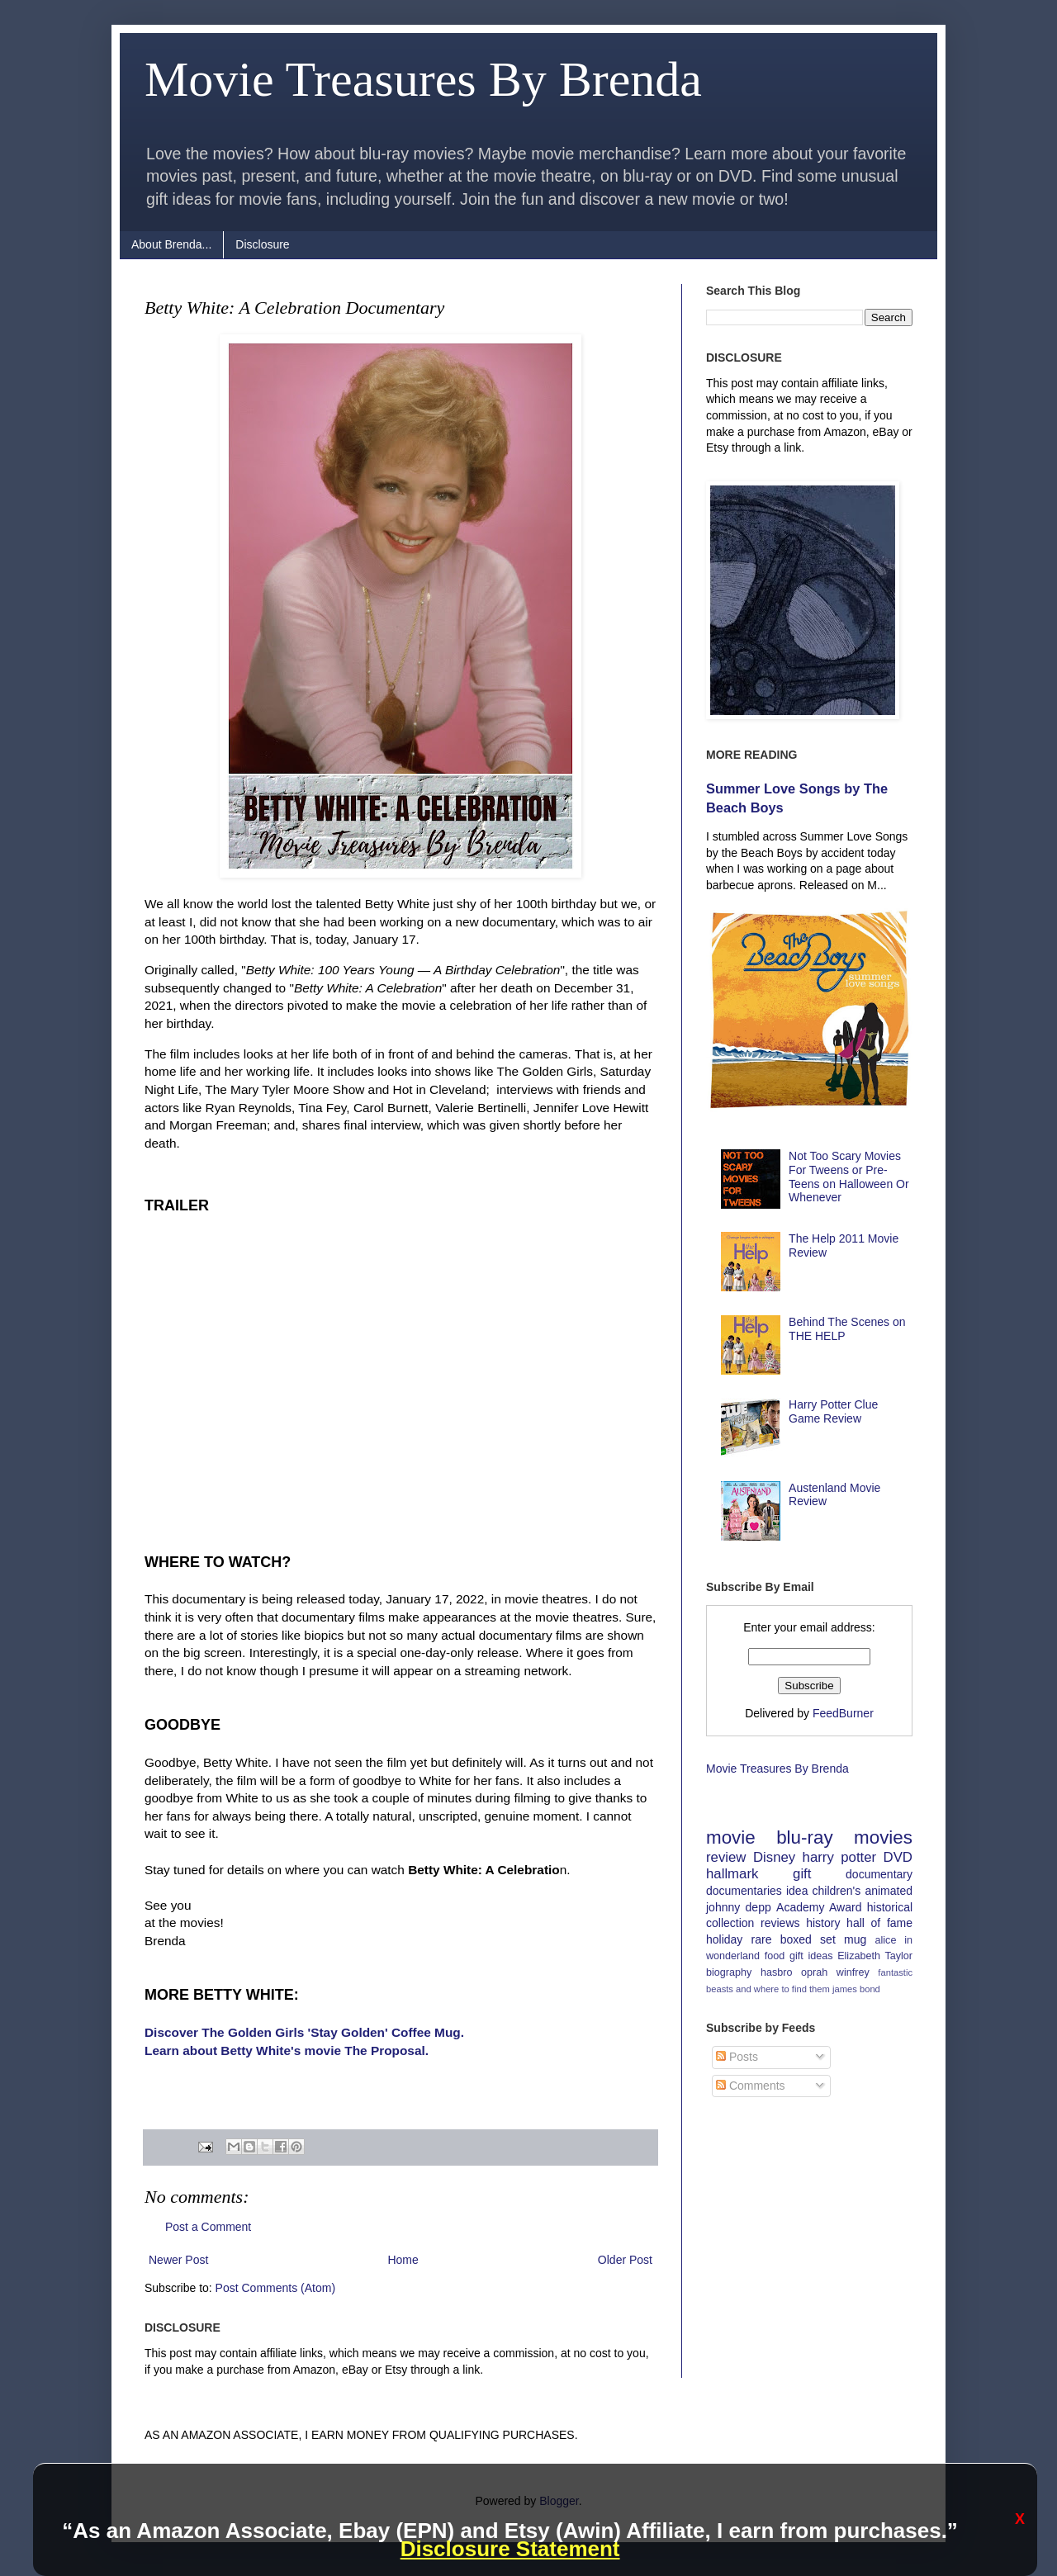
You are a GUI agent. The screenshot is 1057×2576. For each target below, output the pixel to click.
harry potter (840, 1857)
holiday (724, 1939)
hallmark (732, 1874)
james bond (856, 1989)
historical (889, 1907)
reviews (780, 1923)
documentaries (744, 1890)
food (775, 1956)
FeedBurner (843, 1713)
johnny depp (738, 1907)
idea (797, 1890)
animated (888, 1890)
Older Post (625, 2259)
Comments (750, 2085)
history (823, 1923)
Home (402, 2259)
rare (761, 1939)
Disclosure (262, 244)
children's (837, 1890)
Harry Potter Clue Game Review (833, 1411)
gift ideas (811, 1956)
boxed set (808, 1939)
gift (802, 1874)
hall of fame (879, 1923)
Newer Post (178, 2259)
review (726, 1857)
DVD (898, 1857)
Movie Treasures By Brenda (423, 79)
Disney (774, 1857)
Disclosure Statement (510, 2548)
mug (855, 1939)
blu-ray (804, 1837)
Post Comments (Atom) (275, 2287)
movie (731, 1837)
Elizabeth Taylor (874, 1956)
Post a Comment (208, 2226)
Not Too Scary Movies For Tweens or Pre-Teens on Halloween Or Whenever (849, 1176)
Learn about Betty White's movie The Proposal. (287, 2050)
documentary (879, 1874)
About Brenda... (171, 244)
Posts (737, 2056)
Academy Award (818, 1907)
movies (883, 1837)
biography (728, 1972)
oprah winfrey (835, 1972)
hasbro (777, 1972)
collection (730, 1923)
